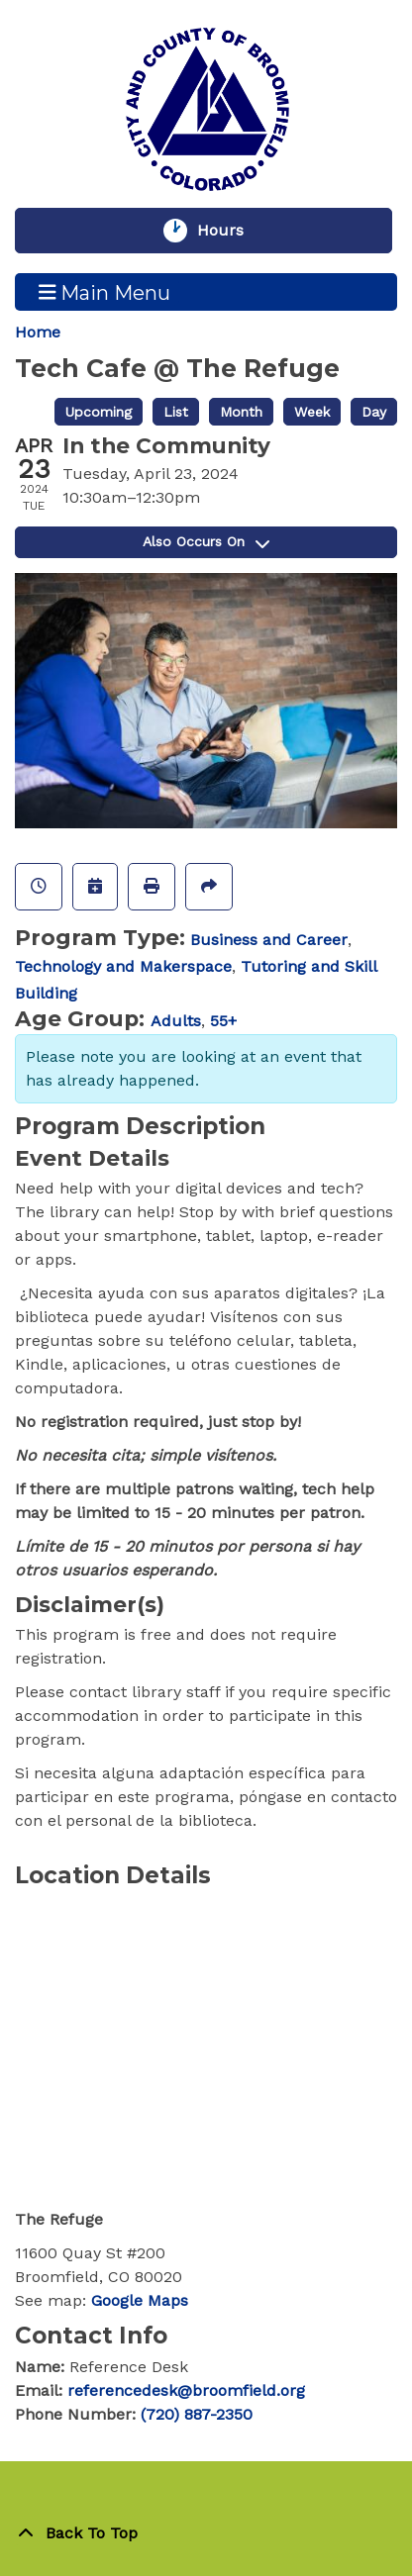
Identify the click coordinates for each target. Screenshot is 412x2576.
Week (312, 412)
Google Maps (139, 2300)
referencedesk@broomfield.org (186, 2390)
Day (373, 412)
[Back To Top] (206, 2533)
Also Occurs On (206, 541)
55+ (223, 1020)
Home (37, 332)
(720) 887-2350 (197, 2414)
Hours (229, 230)
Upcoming (98, 412)
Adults (176, 1020)
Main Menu (105, 292)
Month (241, 412)
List (175, 412)
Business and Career (269, 939)
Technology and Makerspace (123, 966)
